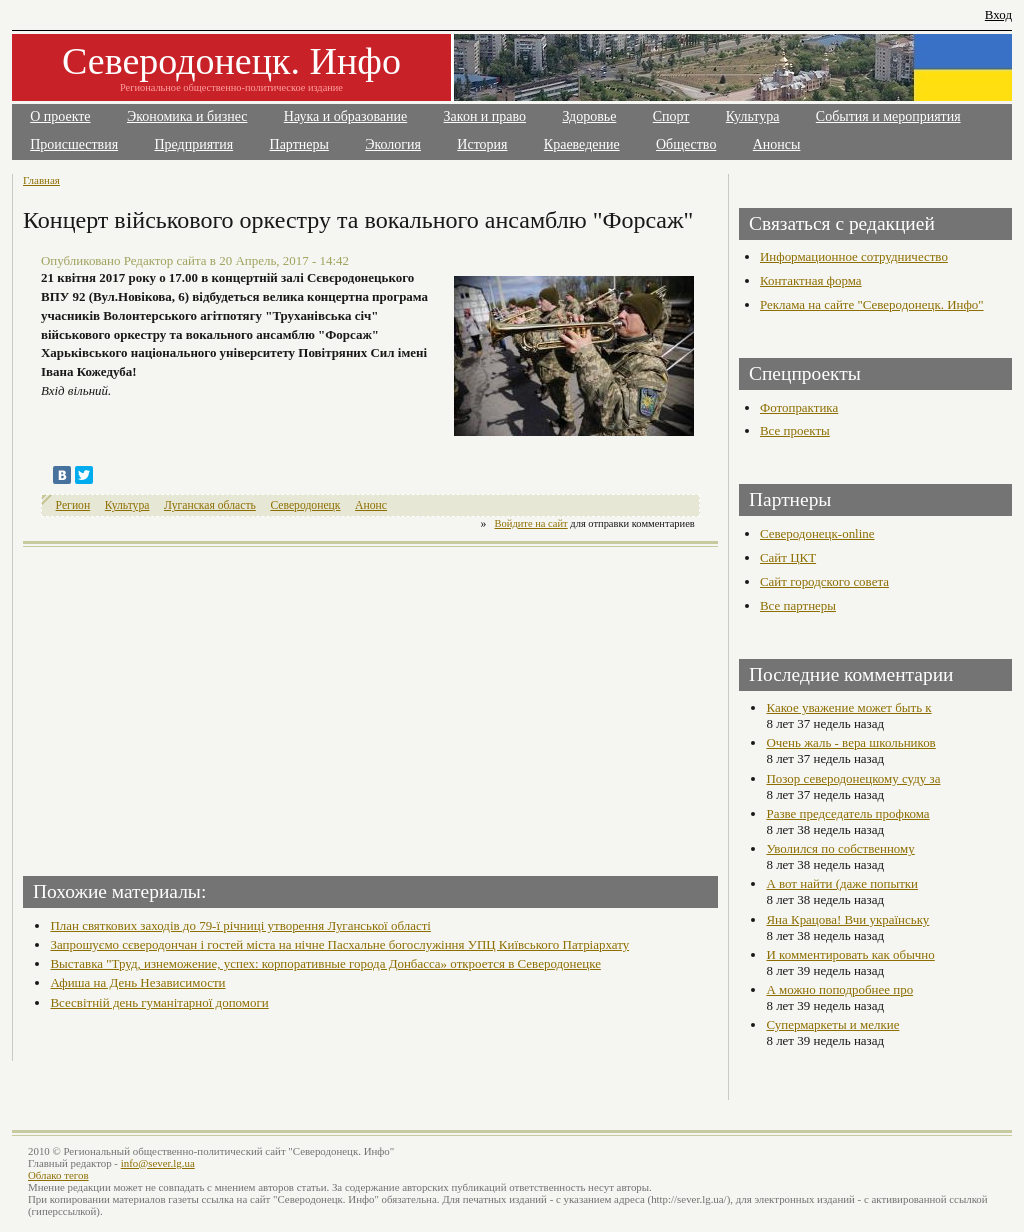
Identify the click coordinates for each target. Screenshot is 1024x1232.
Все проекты (795, 430)
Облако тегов (58, 1175)
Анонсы (777, 144)
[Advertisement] (199, 705)
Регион (73, 505)
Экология (393, 144)
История (482, 144)
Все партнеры (798, 605)
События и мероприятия (888, 116)
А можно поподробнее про (839, 989)
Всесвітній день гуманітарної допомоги (159, 1002)
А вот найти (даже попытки (842, 883)
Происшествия (74, 144)
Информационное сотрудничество (854, 256)
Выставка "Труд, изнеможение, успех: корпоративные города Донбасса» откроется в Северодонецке (325, 963)
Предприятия (194, 144)
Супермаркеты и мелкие (832, 1024)
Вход (998, 14)
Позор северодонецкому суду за (853, 778)
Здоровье (589, 116)
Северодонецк (305, 505)
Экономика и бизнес (187, 116)
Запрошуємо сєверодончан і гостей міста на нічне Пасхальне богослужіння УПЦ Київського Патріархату (339, 944)
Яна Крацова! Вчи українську (847, 919)
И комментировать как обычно (850, 954)
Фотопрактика (799, 407)
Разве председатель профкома (847, 813)
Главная (41, 180)
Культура (753, 116)
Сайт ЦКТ (788, 557)
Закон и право (485, 116)
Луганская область (210, 505)
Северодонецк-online (817, 533)
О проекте (60, 116)
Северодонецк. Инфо (231, 61)
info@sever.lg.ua (158, 1163)
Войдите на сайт (531, 523)
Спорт (671, 116)
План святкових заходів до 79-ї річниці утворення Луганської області (240, 925)
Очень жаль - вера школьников (850, 742)
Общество (686, 144)
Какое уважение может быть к (848, 707)
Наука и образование (345, 116)
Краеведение (582, 144)
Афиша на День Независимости (137, 982)
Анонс (371, 505)
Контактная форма (811, 280)
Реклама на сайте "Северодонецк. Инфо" (872, 304)
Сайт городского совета (824, 581)
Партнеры (299, 144)
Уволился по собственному (840, 848)
